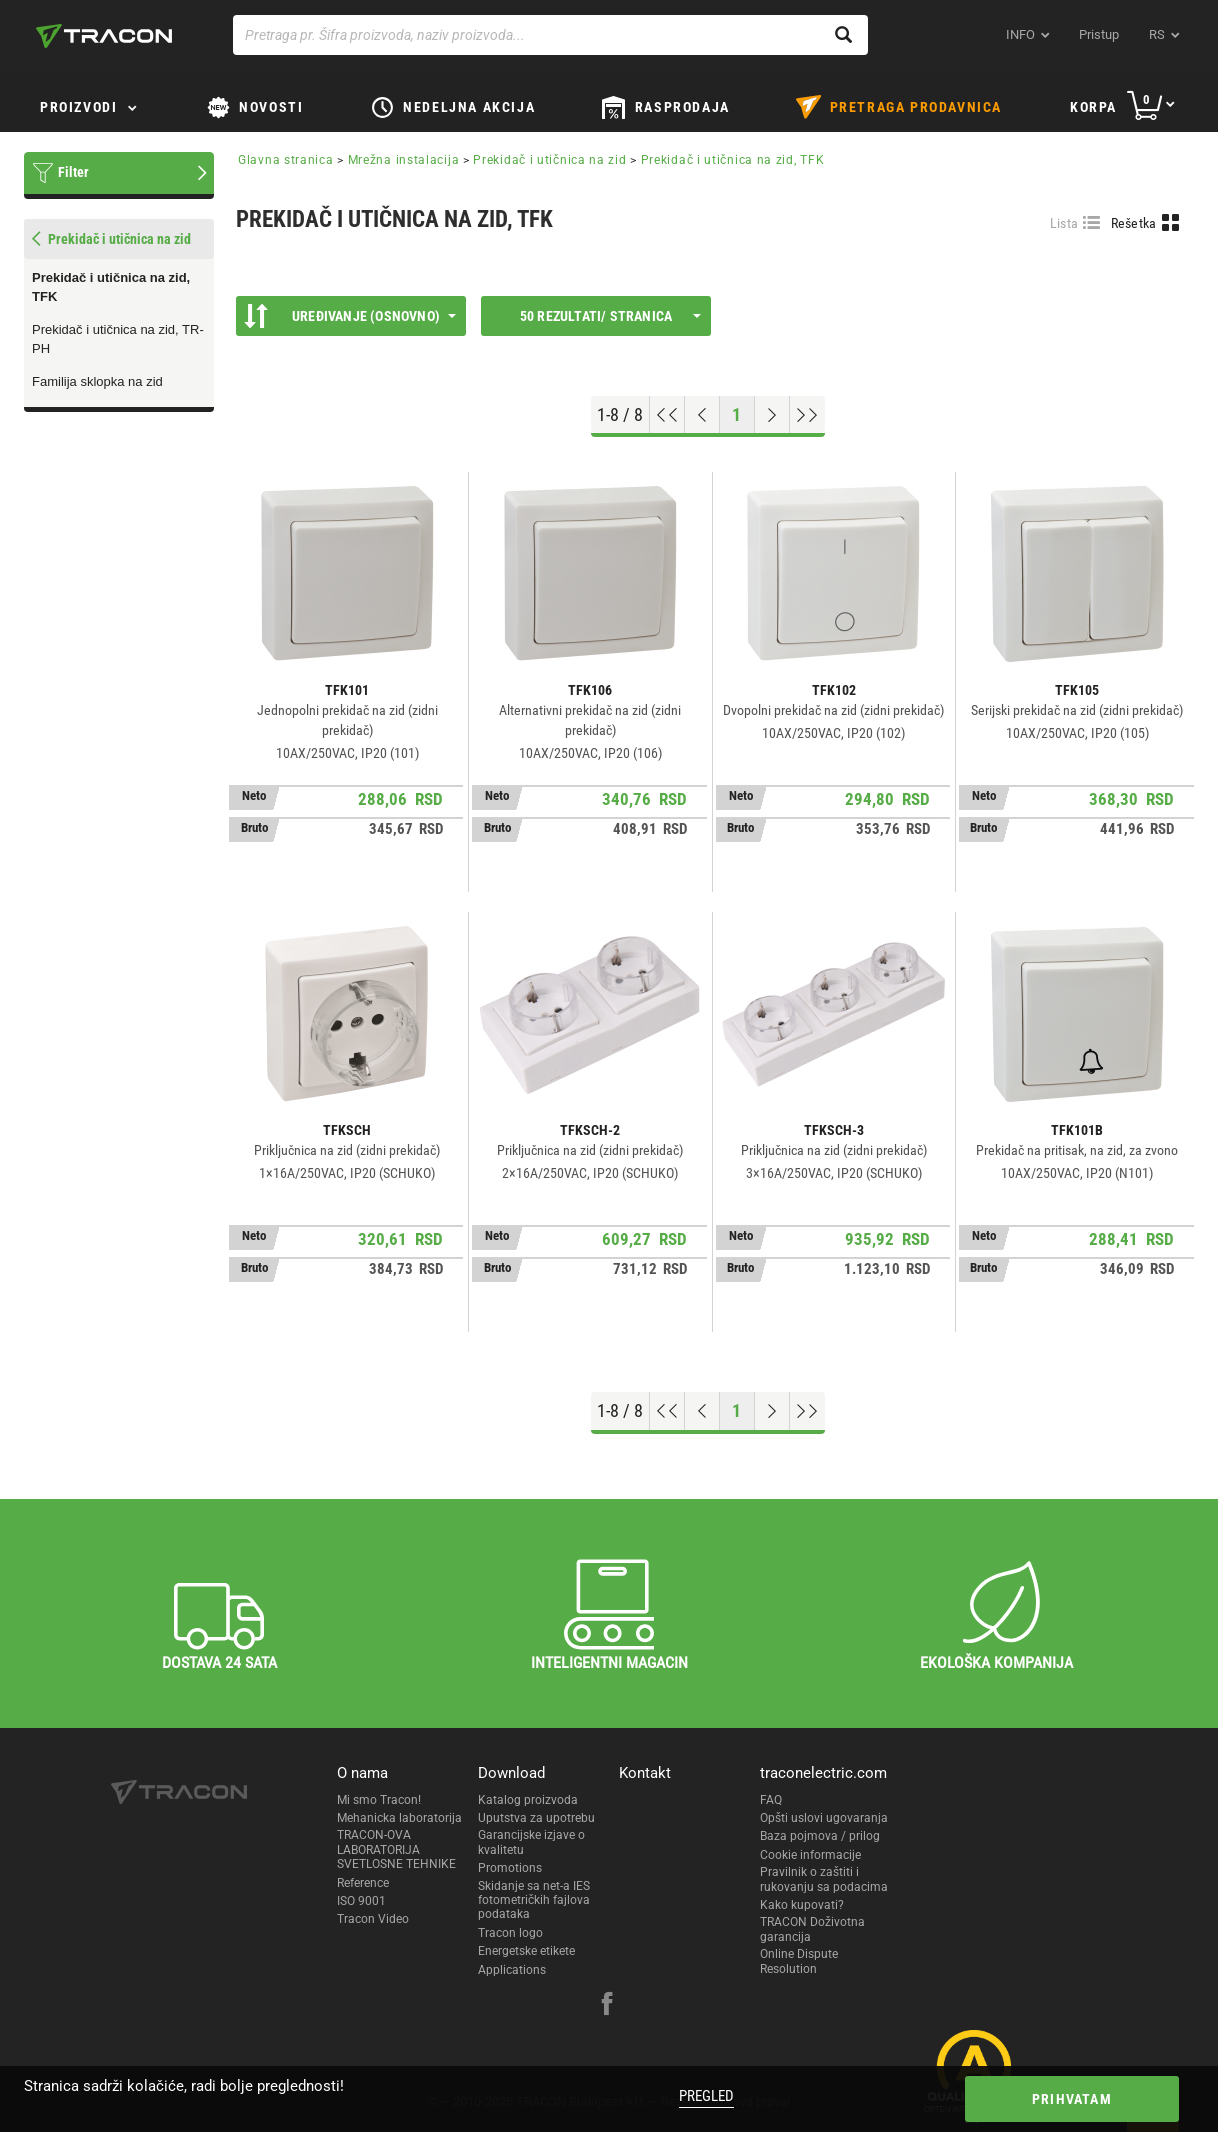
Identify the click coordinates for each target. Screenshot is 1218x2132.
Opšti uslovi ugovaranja (824, 1818)
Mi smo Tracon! (379, 1800)
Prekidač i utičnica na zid (551, 160)
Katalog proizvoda (528, 1800)
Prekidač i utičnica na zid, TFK (111, 287)
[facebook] (607, 2006)
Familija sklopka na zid (97, 381)
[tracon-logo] (104, 36)
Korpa (1093, 107)
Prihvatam (1072, 2099)
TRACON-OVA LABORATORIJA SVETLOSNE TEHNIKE (396, 1849)
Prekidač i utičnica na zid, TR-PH (118, 339)
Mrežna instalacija (404, 160)
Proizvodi (78, 107)
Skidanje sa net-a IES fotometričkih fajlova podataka (534, 1900)
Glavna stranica (286, 160)
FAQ (771, 1800)
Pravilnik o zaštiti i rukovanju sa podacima (824, 1879)
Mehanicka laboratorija (399, 1818)
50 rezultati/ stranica (610, 316)
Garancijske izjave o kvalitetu (531, 1842)
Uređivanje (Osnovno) (350, 316)
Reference (363, 1883)
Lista (1064, 223)
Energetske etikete (526, 1951)
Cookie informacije (810, 1855)
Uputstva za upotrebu (536, 1818)
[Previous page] (702, 415)
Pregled (706, 2096)
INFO (1020, 34)
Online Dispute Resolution (799, 1961)
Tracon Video (373, 1919)
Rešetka (1134, 223)
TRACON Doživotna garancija (812, 1929)
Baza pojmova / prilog (820, 1836)
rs (1157, 34)
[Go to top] (667, 415)
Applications (512, 1970)
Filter (73, 172)
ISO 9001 (361, 1901)
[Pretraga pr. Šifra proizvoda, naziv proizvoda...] (550, 35)
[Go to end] (807, 415)
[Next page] (772, 415)
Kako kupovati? (802, 1905)
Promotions (510, 1868)
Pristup (1099, 34)
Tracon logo (510, 1933)
